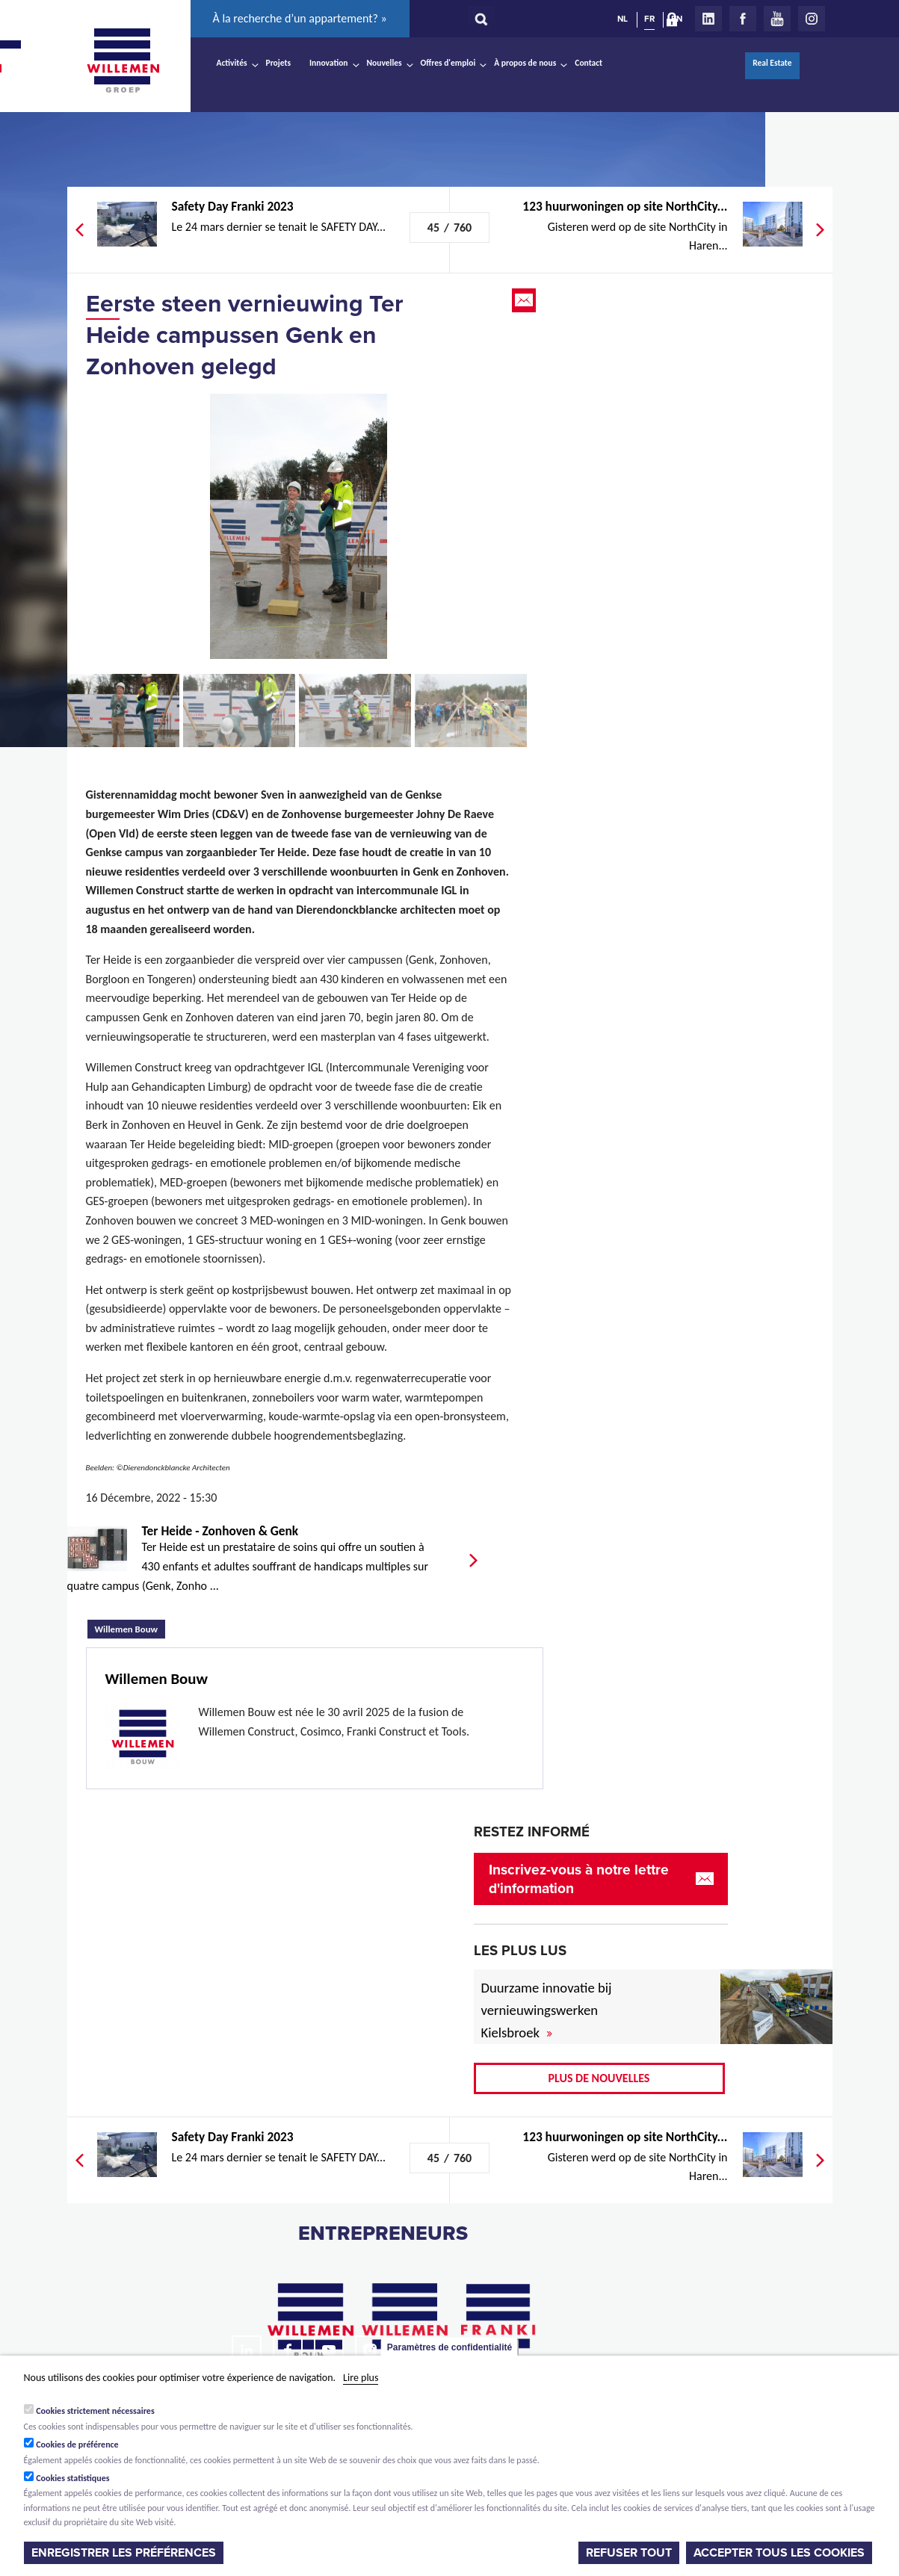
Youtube (777, 18)
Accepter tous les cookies (779, 2552)
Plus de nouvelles (599, 2078)
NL (622, 18)
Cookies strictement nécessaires (95, 2411)
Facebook (742, 18)
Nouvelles (384, 63)
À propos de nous (525, 63)
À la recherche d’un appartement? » (300, 18)
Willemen (123, 60)
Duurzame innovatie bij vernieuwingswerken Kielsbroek (546, 2010)
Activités (232, 63)
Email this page (525, 300)
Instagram (811, 18)
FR (649, 18)
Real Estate (772, 63)
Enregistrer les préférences (123, 2552)
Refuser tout (629, 2552)
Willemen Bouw (130, 1627)
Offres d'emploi (448, 63)
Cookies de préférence (77, 2444)
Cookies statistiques (72, 2478)
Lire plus (360, 2377)
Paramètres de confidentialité (449, 2347)
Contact (588, 63)
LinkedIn (708, 18)
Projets (278, 63)
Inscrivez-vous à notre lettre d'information (579, 1879)
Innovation (328, 63)
